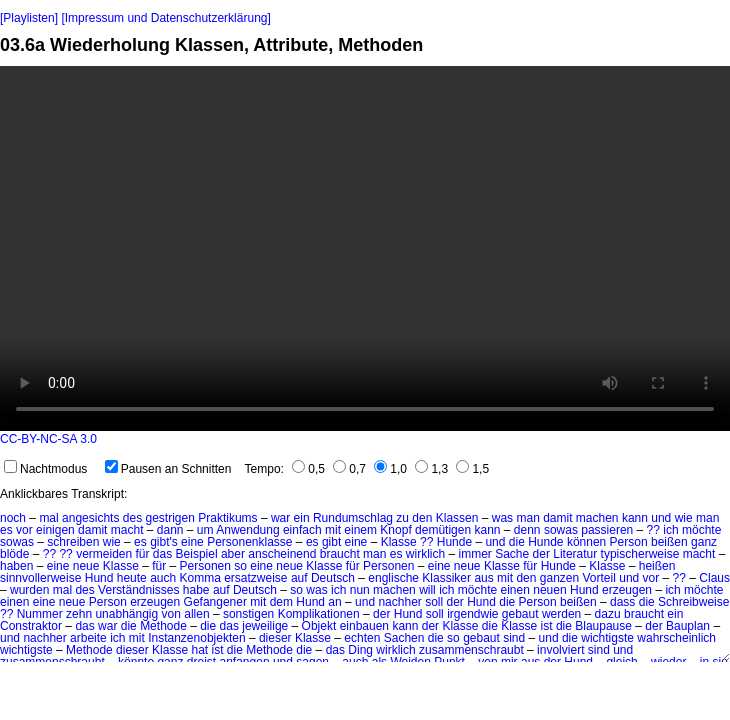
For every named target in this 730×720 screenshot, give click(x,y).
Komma (200, 578)
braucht (340, 554)
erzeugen (627, 590)
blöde (14, 554)
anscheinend (282, 554)
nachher (399, 602)
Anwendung (247, 530)
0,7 (349, 469)
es (6, 530)
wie (684, 518)
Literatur (575, 554)
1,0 (390, 469)
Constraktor (31, 626)
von (171, 614)
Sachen (404, 638)
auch (163, 578)
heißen (657, 566)
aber (233, 554)
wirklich (425, 554)
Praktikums (227, 518)
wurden (29, 590)
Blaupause (603, 626)
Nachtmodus (45, 469)
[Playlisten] (29, 18)
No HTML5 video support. (365, 248)
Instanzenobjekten (196, 638)
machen (597, 518)
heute (132, 578)
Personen (205, 566)
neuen (549, 590)
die (517, 542)
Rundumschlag (353, 518)
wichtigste (607, 638)
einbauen (364, 626)
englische (393, 578)
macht (127, 530)
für (143, 554)
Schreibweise (693, 602)
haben (16, 566)
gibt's (164, 542)
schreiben (73, 542)
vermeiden (104, 554)
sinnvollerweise (40, 578)
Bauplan (688, 626)
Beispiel (197, 554)
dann (170, 530)
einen (515, 590)
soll (434, 602)
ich (670, 530)
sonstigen (248, 614)
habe (196, 590)
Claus (714, 578)
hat (199, 650)
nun (360, 590)
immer (475, 554)
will (427, 590)
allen (196, 614)
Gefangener (215, 602)
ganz (704, 542)
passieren (607, 530)
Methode (163, 626)
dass (622, 602)
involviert (560, 650)
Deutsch (333, 578)
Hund (99, 578)
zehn (79, 614)
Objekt (319, 626)
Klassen (457, 518)
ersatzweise (255, 578)
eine (192, 542)
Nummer (40, 614)
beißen (669, 542)
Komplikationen (319, 614)
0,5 (308, 469)
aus (483, 578)
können (586, 542)
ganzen (559, 578)
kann (635, 518)
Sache (512, 554)
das (162, 554)
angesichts (90, 518)
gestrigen (169, 518)
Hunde (454, 542)
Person (629, 542)
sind (514, 638)
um (205, 530)
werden (561, 614)
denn (527, 530)
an (334, 602)
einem (360, 530)
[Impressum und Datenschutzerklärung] (165, 18)
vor (24, 530)
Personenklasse (249, 542)
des (132, 518)
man (527, 518)
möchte (701, 530)
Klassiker (446, 578)
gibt (331, 542)
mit (333, 530)
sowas (561, 530)
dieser (275, 638)
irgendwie (472, 614)
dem (281, 602)
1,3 (431, 469)
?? (653, 530)
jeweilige (265, 626)
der (541, 554)
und (661, 518)
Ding (360, 650)
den (422, 518)
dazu (608, 614)
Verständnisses (138, 590)
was (502, 518)
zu (402, 518)
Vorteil (599, 578)
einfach (302, 530)
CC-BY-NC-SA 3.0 (48, 439)
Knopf (395, 530)
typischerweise (640, 554)
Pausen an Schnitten (168, 469)
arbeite (88, 638)
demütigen (443, 530)
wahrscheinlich (676, 638)
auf (299, 578)
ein (302, 518)
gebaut (520, 614)
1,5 (472, 469)
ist (547, 626)
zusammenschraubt (471, 650)
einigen (55, 530)
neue (86, 566)
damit (557, 518)
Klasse (399, 542)
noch (13, 518)
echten (362, 638)
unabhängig (126, 614)
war (280, 518)
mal (48, 518)
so (240, 566)
